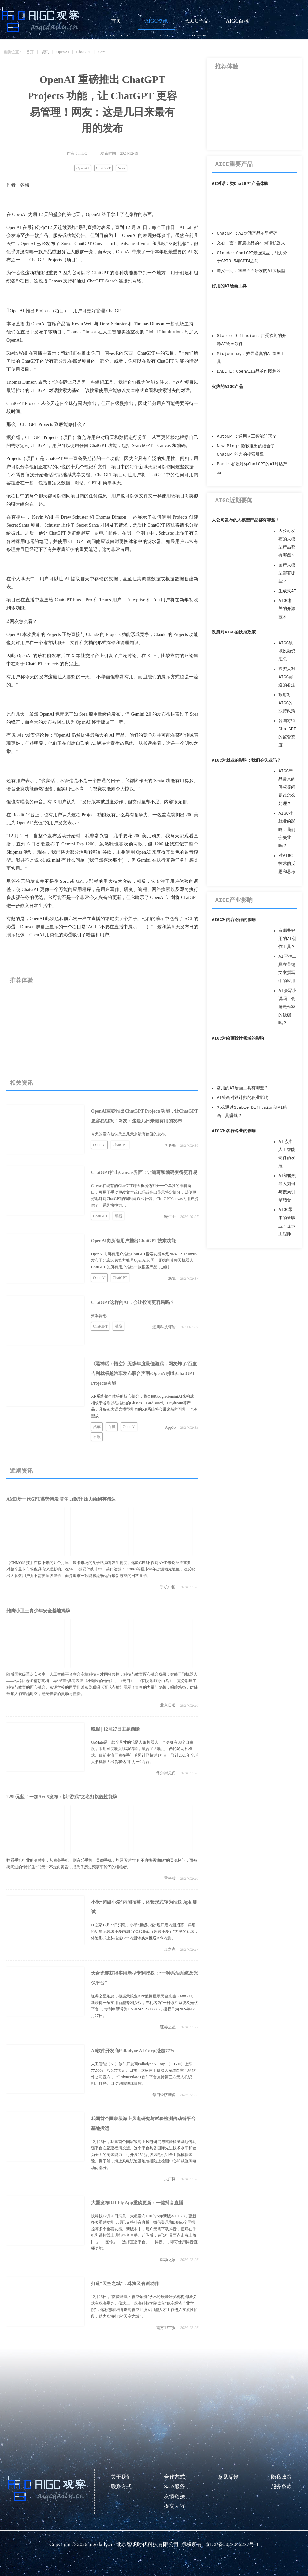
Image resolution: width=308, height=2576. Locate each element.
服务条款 (281, 2486)
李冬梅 (170, 1145)
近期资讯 (21, 1471)
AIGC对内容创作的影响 (234, 920)
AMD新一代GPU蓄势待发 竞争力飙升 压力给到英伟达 (61, 1499)
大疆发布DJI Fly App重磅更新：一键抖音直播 (137, 2202)
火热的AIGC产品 (227, 386)
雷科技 (170, 1878)
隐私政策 (281, 2477)
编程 (118, 1216)
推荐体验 (21, 980)
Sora (102, 52)
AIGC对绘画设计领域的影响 (238, 1038)
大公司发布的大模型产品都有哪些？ (245, 520)
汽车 (97, 1426)
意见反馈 (228, 2477)
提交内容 (174, 2506)
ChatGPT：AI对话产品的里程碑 (247, 233)
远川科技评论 (164, 1327)
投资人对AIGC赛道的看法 (286, 677)
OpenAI (62, 52)
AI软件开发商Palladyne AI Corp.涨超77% (132, 2050)
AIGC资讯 (156, 21)
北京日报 (168, 1705)
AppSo (170, 1427)
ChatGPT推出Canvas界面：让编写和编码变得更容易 (144, 1172)
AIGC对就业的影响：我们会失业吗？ (246, 760)
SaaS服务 (174, 2486)
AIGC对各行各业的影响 (234, 1131)
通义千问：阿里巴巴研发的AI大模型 (251, 271)
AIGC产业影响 (233, 900)
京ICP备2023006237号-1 (232, 2544)
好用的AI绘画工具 (229, 286)
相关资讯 (21, 1083)
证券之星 (168, 2027)
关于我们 (121, 2477)
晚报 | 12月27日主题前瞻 (115, 1729)
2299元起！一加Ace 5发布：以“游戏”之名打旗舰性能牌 (61, 1796)
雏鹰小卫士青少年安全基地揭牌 (38, 1610)
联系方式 (121, 2486)
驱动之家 (168, 2259)
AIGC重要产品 (233, 164)
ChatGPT (83, 52)
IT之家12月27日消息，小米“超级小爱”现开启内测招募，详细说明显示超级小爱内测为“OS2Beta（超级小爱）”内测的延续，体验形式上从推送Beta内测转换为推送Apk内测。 (144, 1931)
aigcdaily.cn (101, 2544)
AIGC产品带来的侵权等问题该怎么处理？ (286, 787)
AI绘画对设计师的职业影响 (242, 1097)
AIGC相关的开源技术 (286, 608)
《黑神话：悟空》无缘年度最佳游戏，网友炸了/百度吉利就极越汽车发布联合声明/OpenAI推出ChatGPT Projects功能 (144, 1373)
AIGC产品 (197, 21)
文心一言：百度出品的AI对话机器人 (251, 243)
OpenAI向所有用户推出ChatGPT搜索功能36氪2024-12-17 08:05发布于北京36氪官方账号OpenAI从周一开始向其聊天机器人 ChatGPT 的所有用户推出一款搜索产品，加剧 (144, 1260)
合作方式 (174, 2477)
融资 (118, 1326)
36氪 (172, 1278)
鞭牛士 (170, 1216)
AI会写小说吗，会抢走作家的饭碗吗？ (287, 1007)
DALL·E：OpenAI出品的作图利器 (248, 371)
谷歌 (97, 1436)
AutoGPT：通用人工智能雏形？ (246, 436)
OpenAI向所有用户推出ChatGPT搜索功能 (133, 1240)
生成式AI (287, 591)
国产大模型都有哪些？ (286, 573)
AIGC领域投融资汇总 (286, 651)
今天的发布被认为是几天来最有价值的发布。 (130, 1134)
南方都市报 (166, 2327)
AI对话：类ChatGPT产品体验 (240, 183)
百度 (112, 1426)
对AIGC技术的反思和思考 (286, 863)
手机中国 (168, 1587)
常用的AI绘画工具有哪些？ (242, 1088)
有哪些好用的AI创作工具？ (287, 938)
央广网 (170, 2179)
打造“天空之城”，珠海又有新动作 (125, 2283)
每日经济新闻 (164, 2095)
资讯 (45, 52)
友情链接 (174, 2496)
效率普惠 (99, 1315)
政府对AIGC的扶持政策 (234, 632)
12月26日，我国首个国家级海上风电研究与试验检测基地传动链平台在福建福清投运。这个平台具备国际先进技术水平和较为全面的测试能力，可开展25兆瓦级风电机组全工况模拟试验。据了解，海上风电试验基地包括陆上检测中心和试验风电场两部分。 (143, 2154)
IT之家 (170, 1949)
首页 (116, 21)
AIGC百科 (237, 21)
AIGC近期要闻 (233, 500)
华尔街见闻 (166, 1773)
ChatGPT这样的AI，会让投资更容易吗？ (132, 1302)
